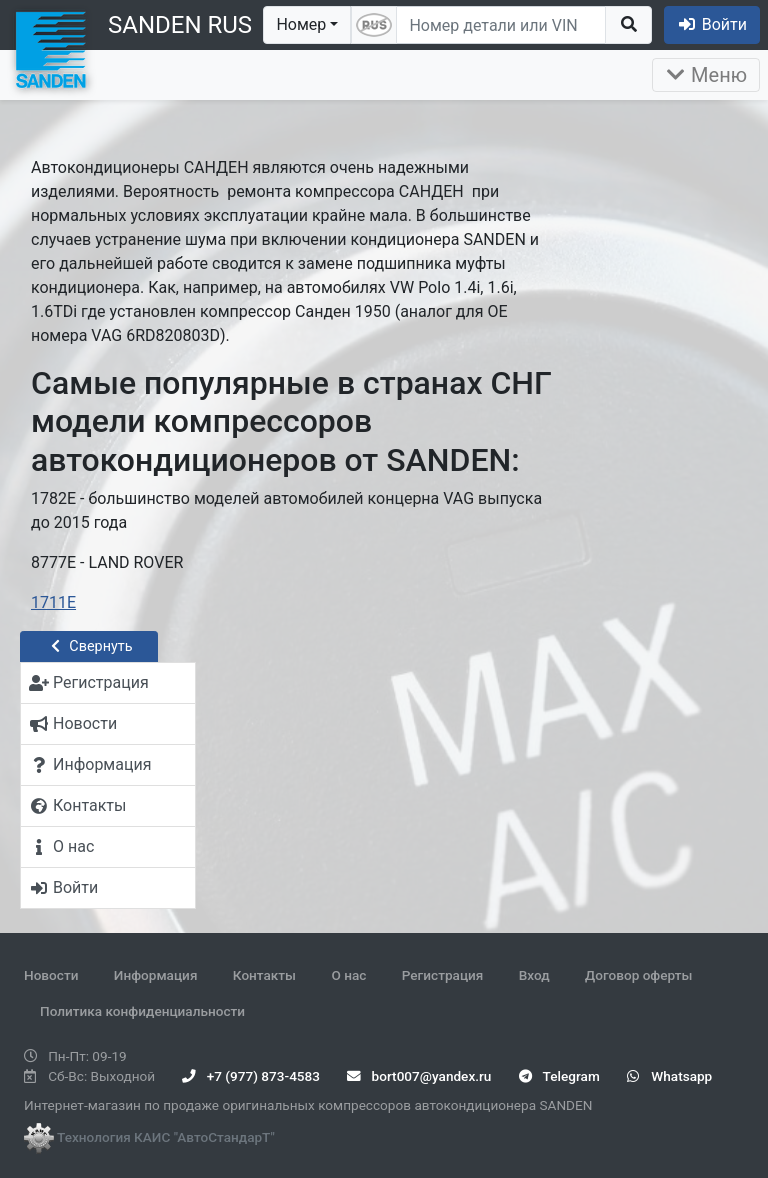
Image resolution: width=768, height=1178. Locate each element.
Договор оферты (638, 975)
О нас (348, 975)
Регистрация (443, 975)
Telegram (559, 1076)
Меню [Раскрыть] (706, 75)
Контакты (264, 975)
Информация (156, 975)
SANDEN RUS (180, 25)
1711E (53, 602)
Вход (534, 975)
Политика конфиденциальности (142, 1011)
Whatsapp (669, 1076)
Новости (51, 975)
